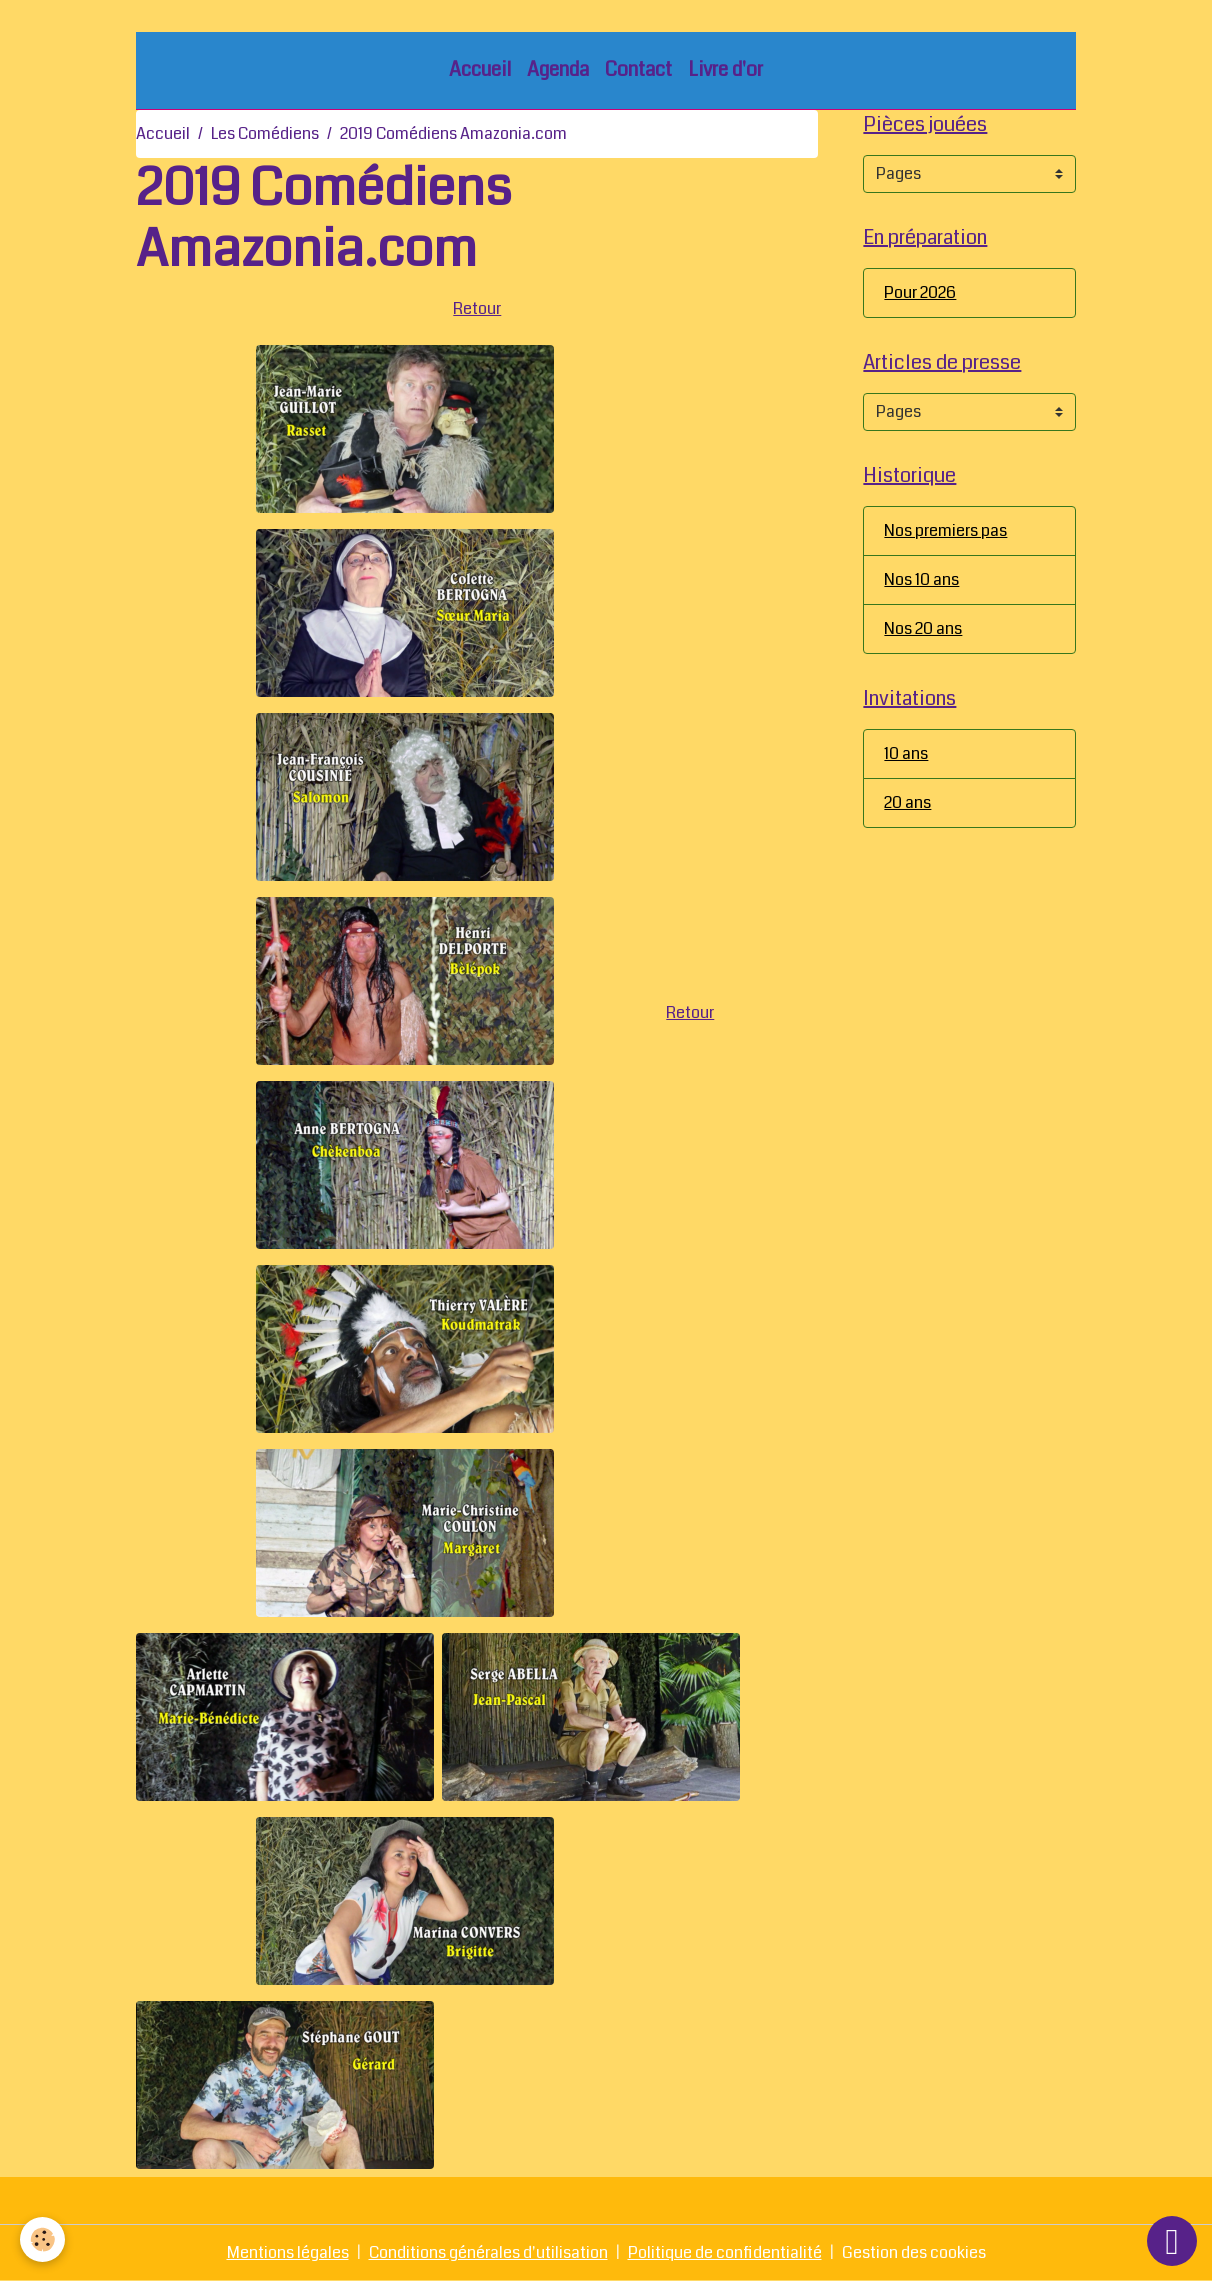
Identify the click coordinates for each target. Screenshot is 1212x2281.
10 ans (906, 753)
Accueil (480, 69)
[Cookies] (42, 2239)
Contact (638, 69)
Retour (477, 308)
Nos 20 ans (923, 628)
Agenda (558, 69)
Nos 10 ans (921, 579)
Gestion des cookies (914, 2252)
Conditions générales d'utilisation (488, 2252)
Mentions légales (288, 2252)
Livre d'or (725, 69)
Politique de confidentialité (725, 2252)
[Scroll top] (1172, 2241)
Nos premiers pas (945, 530)
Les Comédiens (265, 133)
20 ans (907, 802)
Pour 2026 (920, 292)
